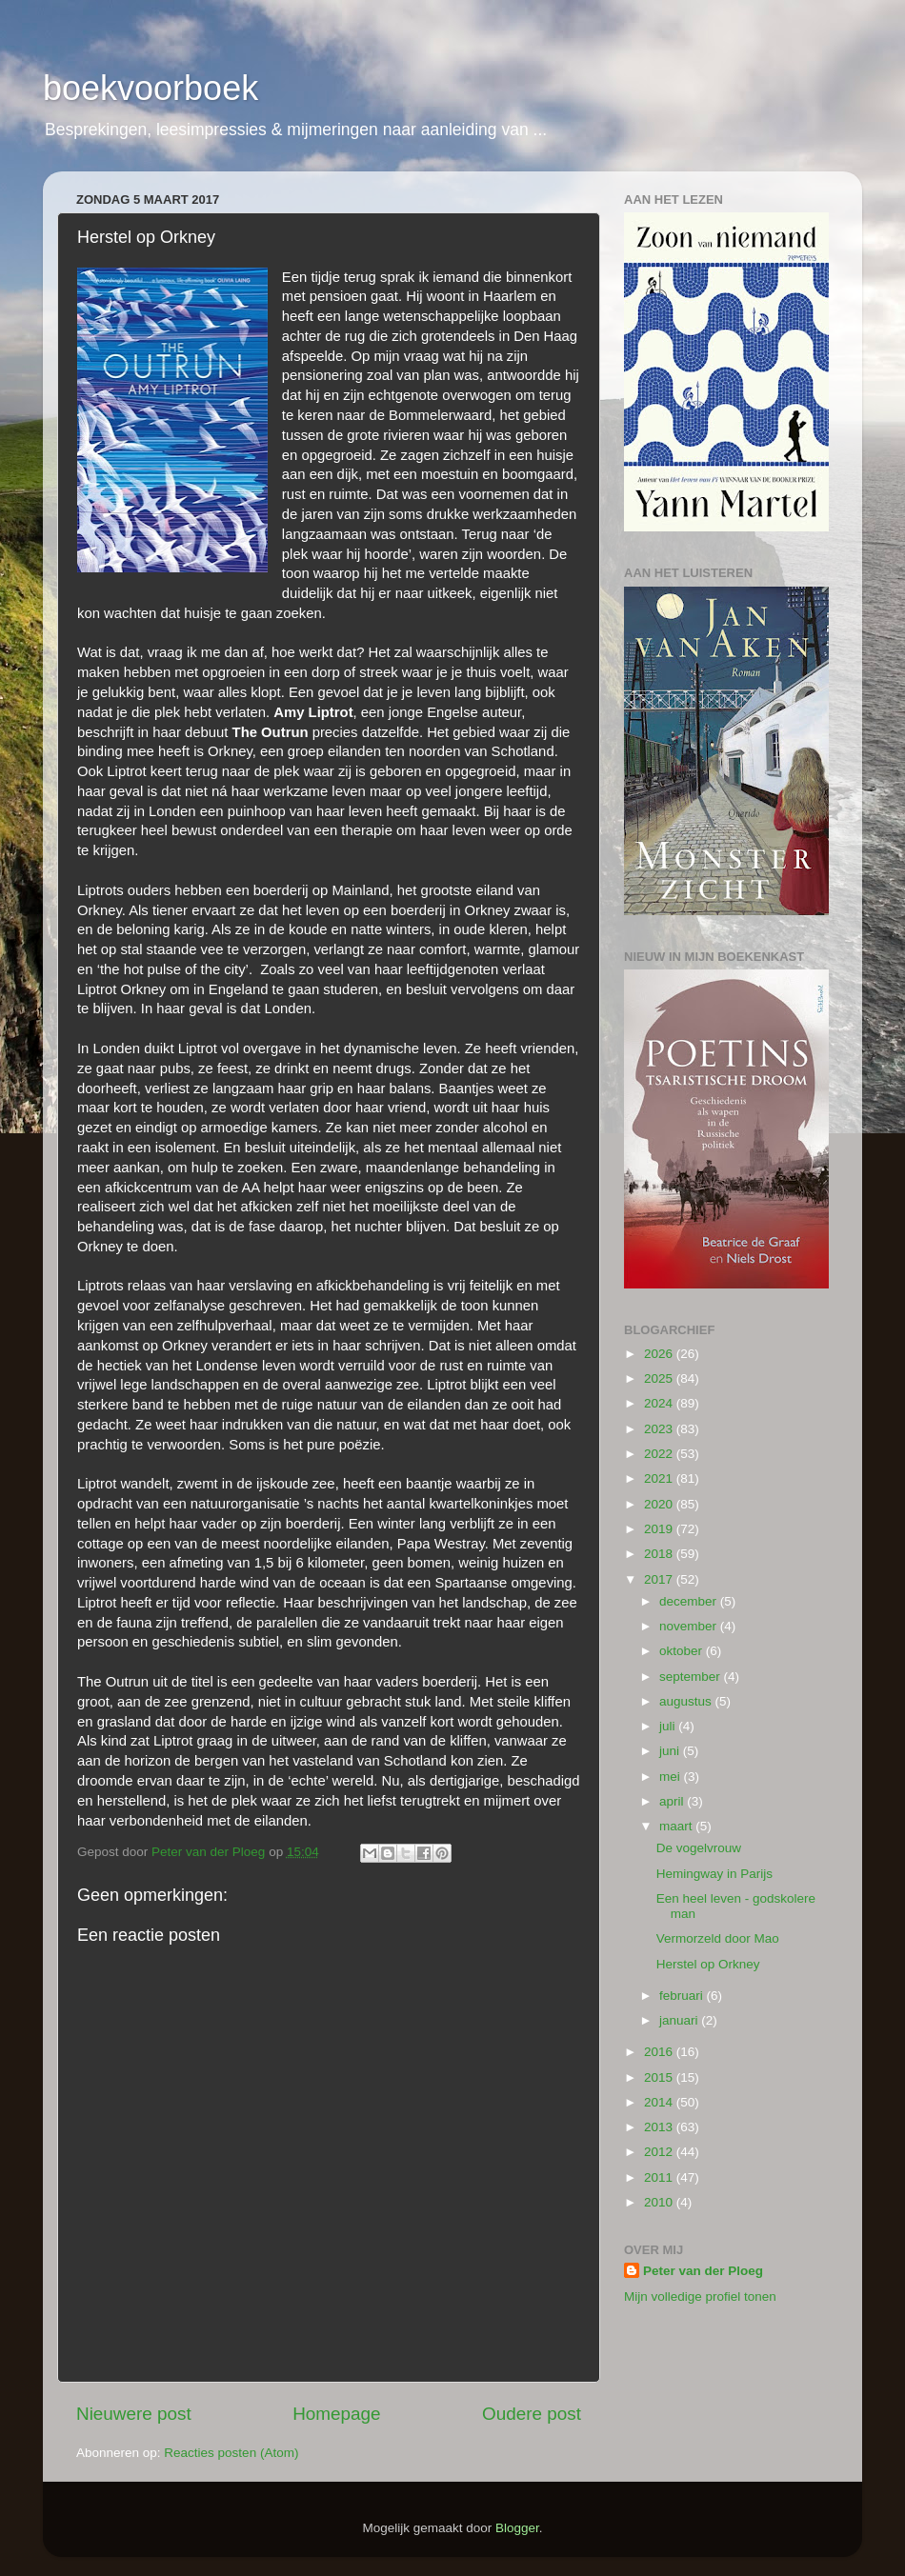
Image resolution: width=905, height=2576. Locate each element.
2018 (660, 1554)
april (673, 1801)
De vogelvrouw (698, 1848)
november (689, 1626)
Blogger (517, 2528)
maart (677, 1826)
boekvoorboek (150, 88)
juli (668, 1726)
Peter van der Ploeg (703, 2271)
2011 (660, 2177)
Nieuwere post (133, 2414)
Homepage (336, 2414)
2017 (660, 1579)
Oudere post (531, 2414)
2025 (660, 1378)
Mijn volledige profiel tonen (700, 2296)
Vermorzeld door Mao (717, 1938)
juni (671, 1751)
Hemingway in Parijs (714, 1874)
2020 (660, 1504)
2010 (660, 2202)
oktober (682, 1651)
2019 (660, 1529)
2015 (660, 2077)
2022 (660, 1454)
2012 (660, 2152)
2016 (660, 2052)
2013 (660, 2127)
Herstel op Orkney (708, 1964)
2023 (660, 1429)
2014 (660, 2102)
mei (671, 1776)
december (689, 1601)
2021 (660, 1478)
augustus (687, 1701)
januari (680, 2020)
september (691, 1676)
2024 (660, 1403)
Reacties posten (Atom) (231, 2453)
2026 (660, 1354)
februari (683, 1995)
